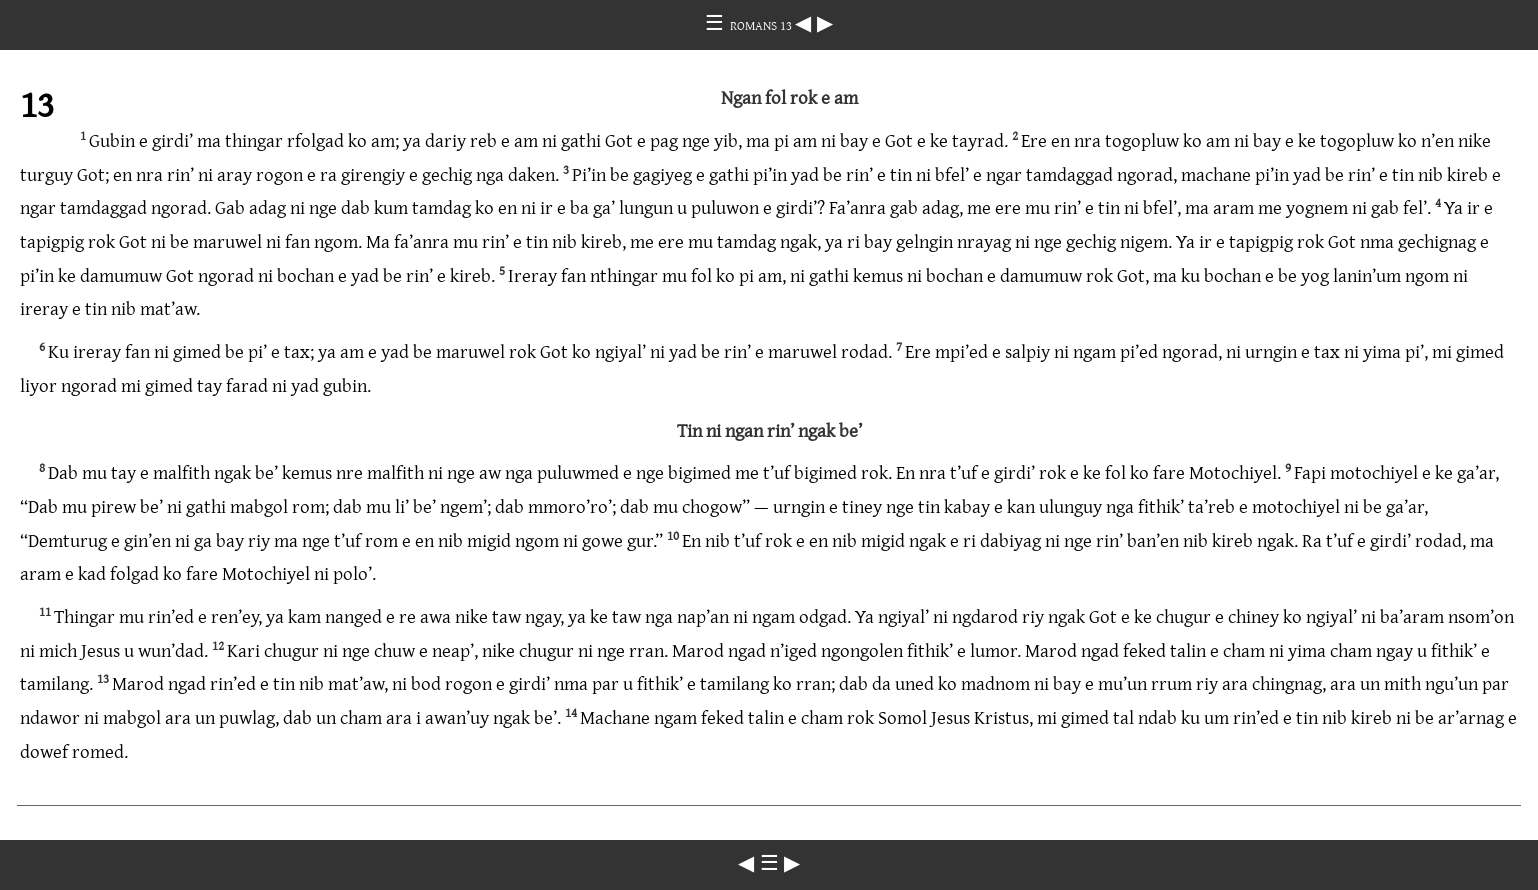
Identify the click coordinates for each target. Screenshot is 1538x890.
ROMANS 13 (762, 25)
